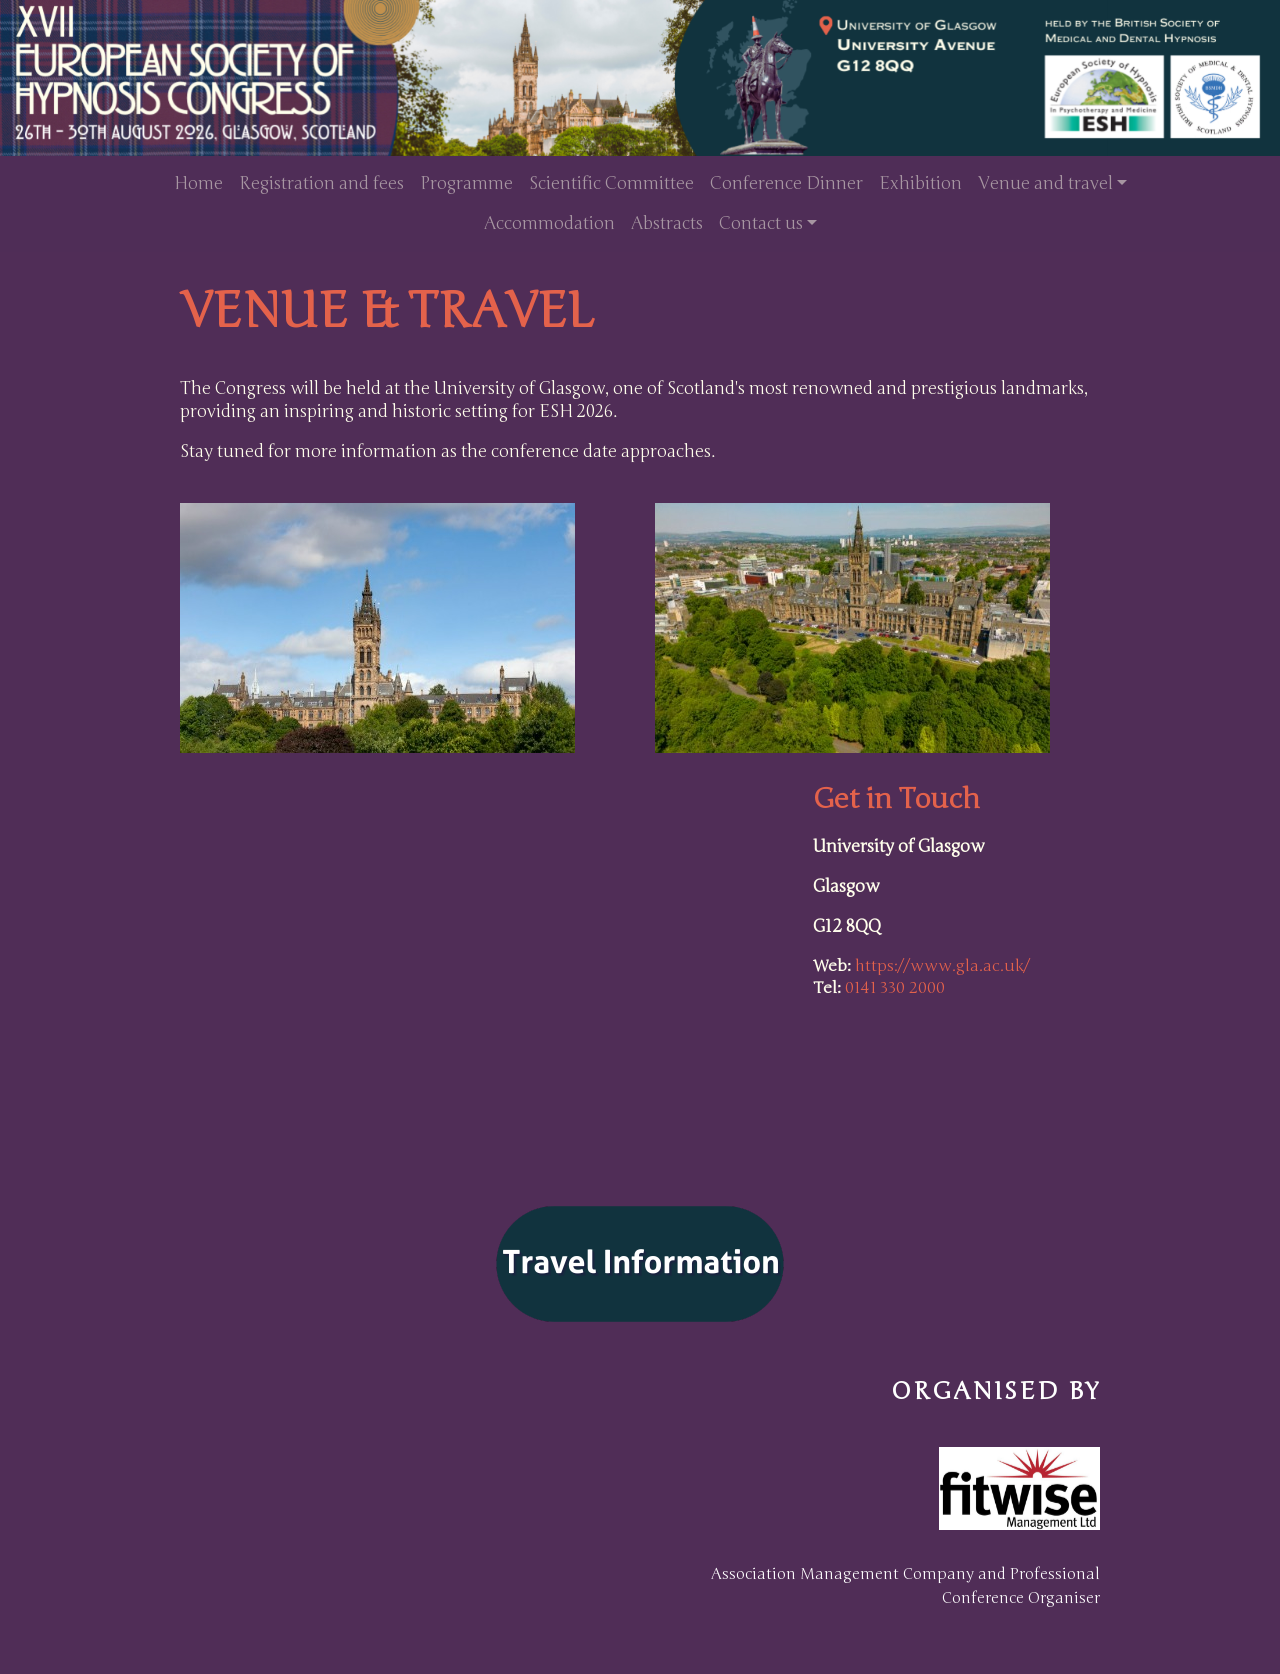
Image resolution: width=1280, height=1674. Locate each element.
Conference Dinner (786, 183)
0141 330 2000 (895, 988)
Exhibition (920, 183)
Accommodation (549, 223)
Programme (466, 183)
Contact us (761, 223)
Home (198, 183)
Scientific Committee (611, 183)
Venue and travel (1045, 183)
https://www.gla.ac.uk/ (942, 966)
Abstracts (667, 223)
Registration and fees (321, 183)
